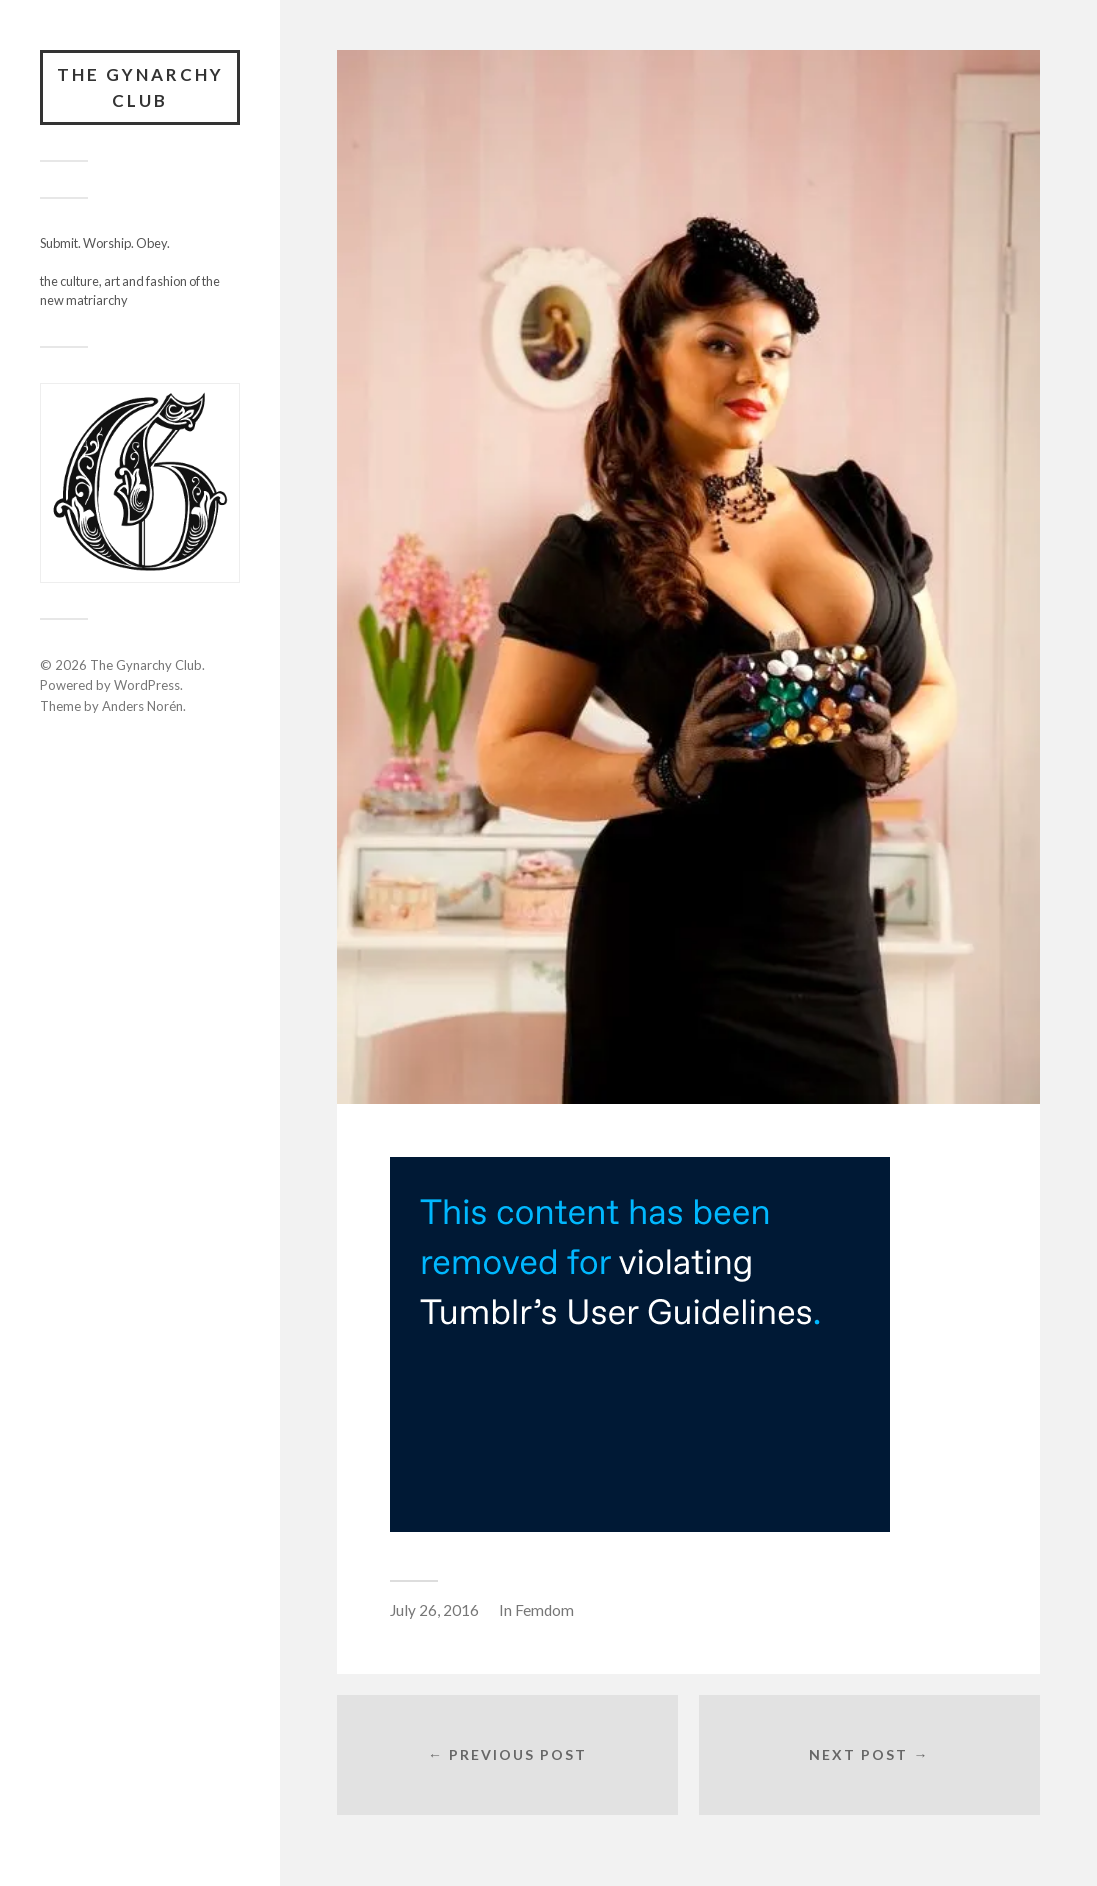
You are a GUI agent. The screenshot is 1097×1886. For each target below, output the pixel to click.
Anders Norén (142, 706)
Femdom (544, 1610)
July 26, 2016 (434, 1610)
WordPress (147, 685)
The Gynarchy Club (140, 87)
